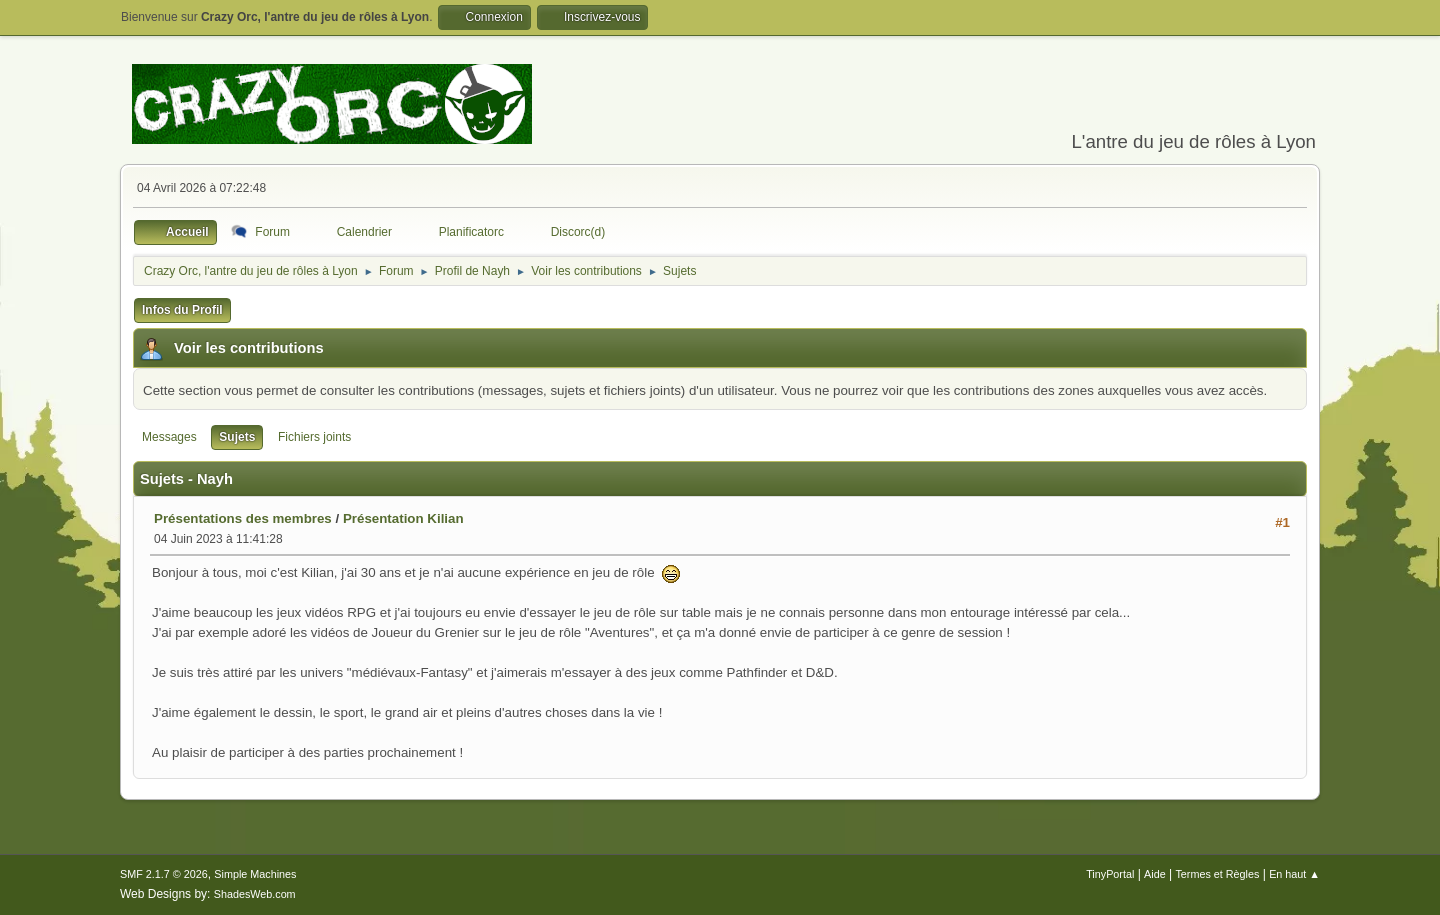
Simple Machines (255, 874)
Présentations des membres (243, 518)
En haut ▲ (1294, 874)
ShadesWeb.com (255, 894)
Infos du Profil (182, 310)
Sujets (237, 437)
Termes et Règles (1217, 874)
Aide (1155, 874)
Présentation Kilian (403, 518)
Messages (169, 437)
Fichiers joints (314, 437)
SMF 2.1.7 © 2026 (164, 874)
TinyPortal (1110, 874)
